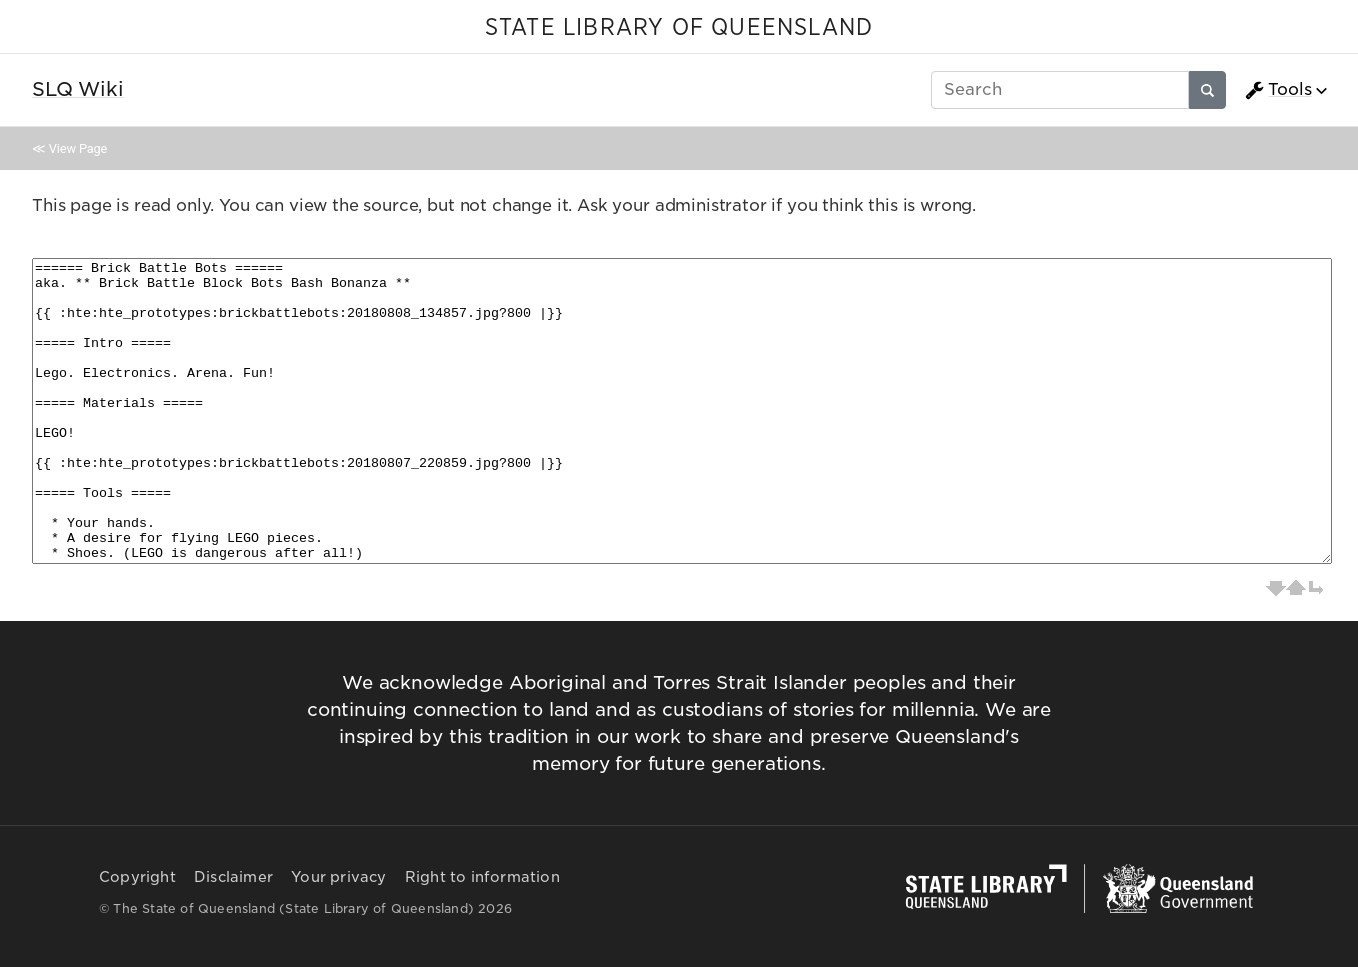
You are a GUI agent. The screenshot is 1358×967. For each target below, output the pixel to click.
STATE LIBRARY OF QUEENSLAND (679, 28)
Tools (1278, 90)
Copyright (137, 877)
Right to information (482, 877)
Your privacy (338, 877)
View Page (78, 148)
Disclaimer (233, 877)
